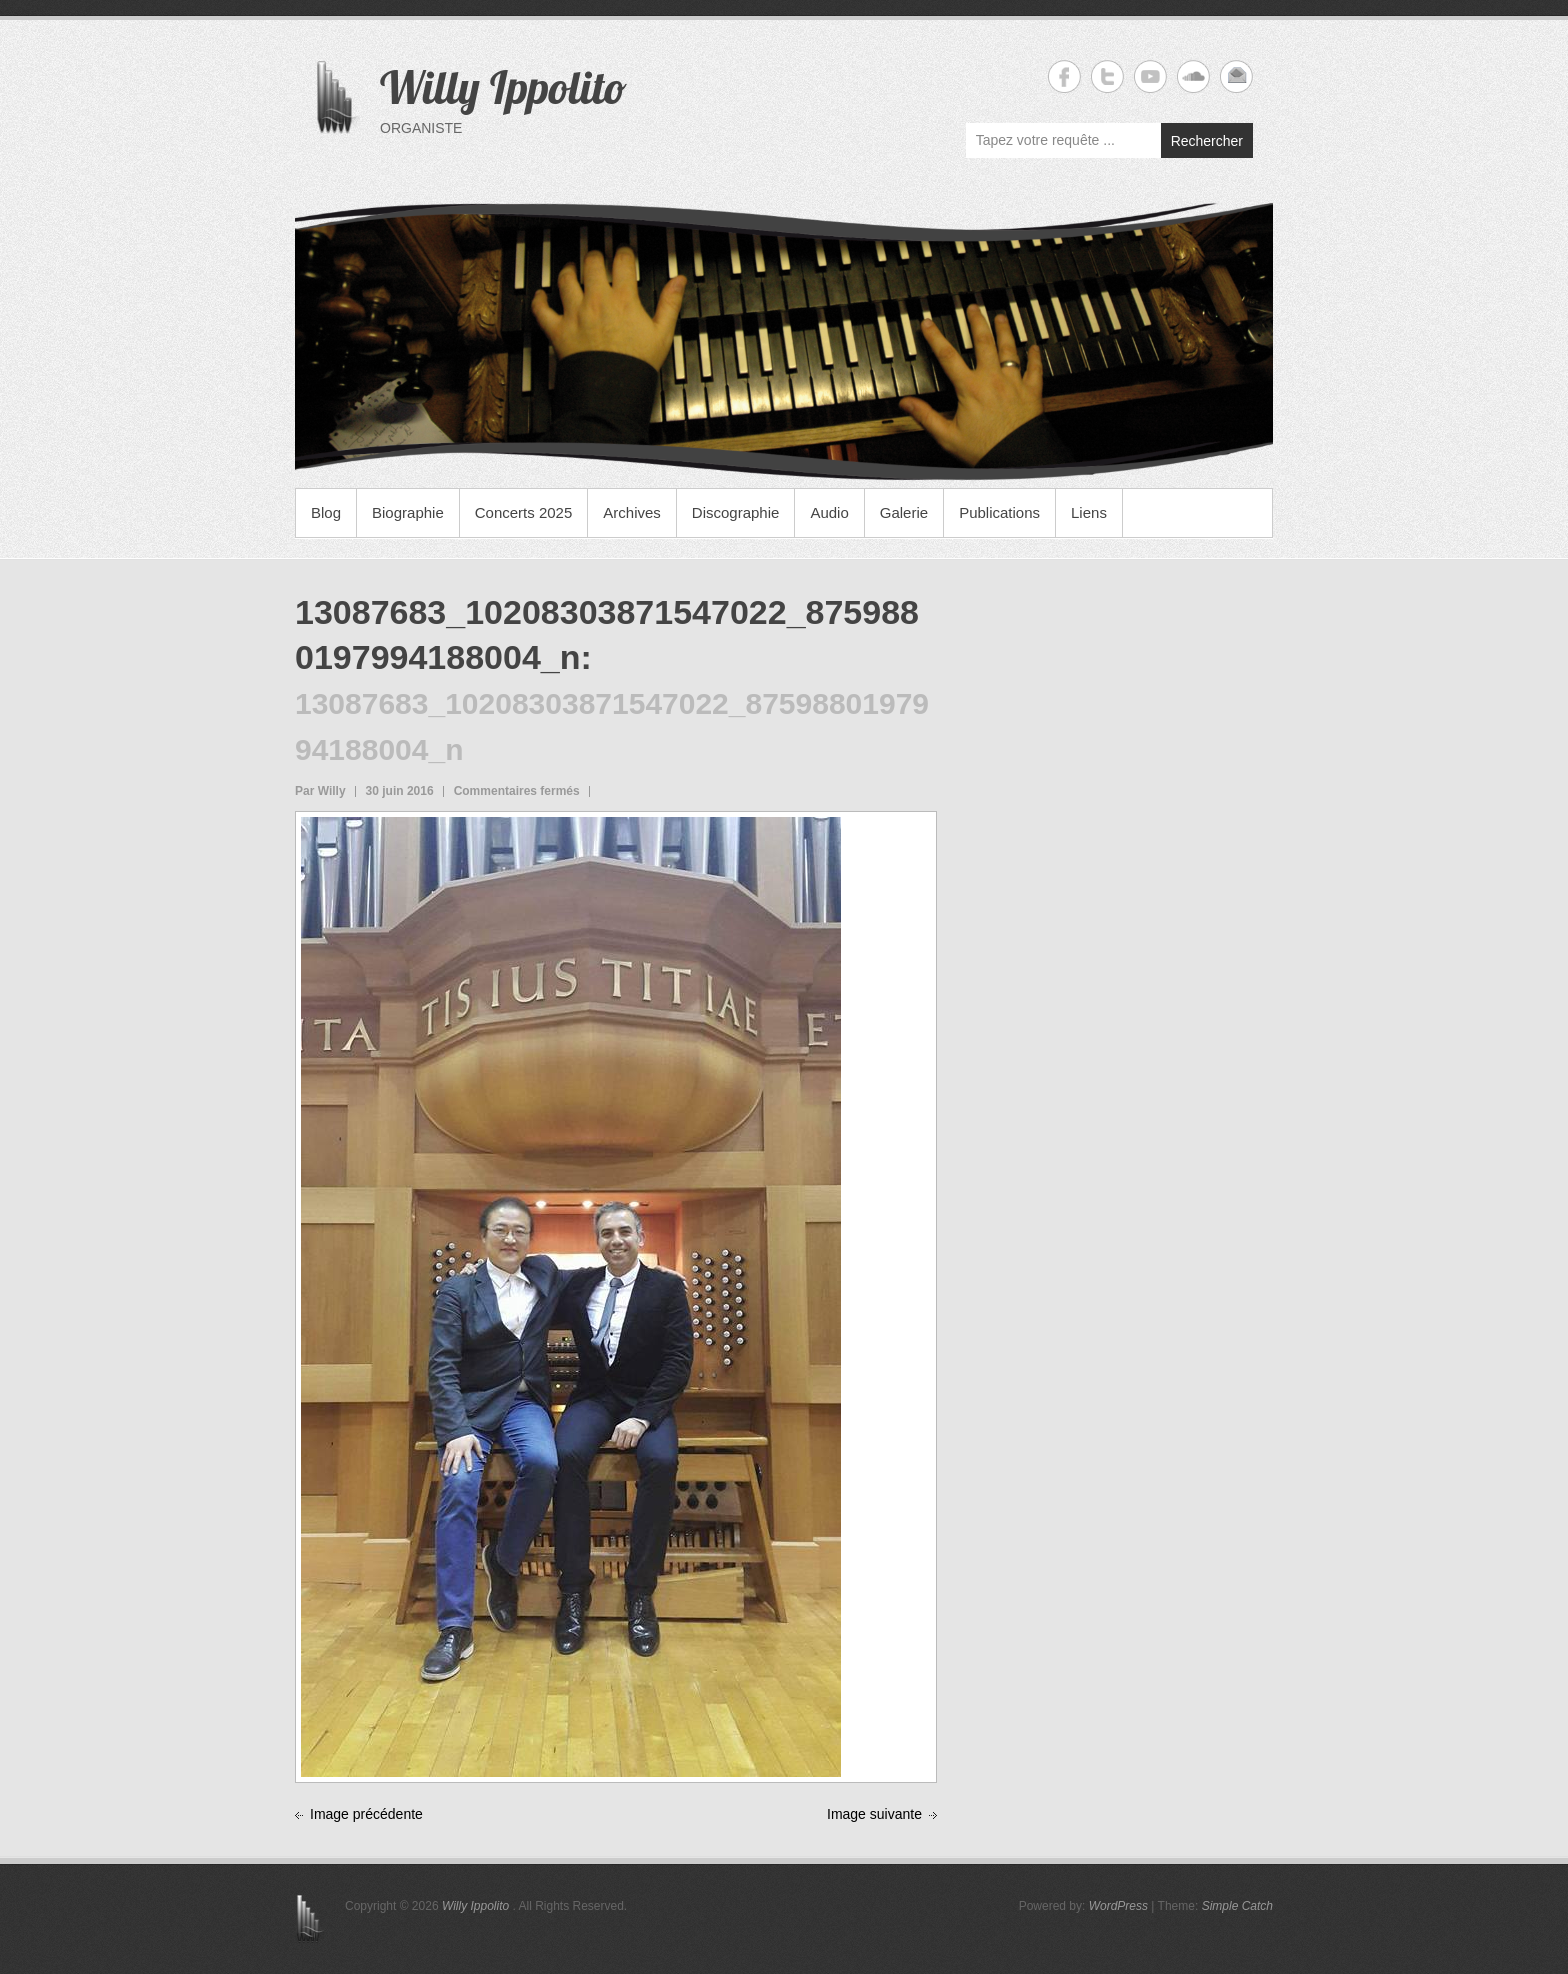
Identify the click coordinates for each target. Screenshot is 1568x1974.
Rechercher (1207, 141)
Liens (1089, 512)
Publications (999, 512)
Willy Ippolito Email (1236, 76)
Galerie (904, 512)
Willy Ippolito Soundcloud (1193, 76)
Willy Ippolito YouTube (1150, 76)
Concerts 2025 (524, 512)
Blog (326, 512)
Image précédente (366, 1814)
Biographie (408, 512)
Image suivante (874, 1814)
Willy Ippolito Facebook (1064, 76)
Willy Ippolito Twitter (1107, 76)
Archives (632, 512)
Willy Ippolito (503, 87)
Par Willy (320, 791)
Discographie (736, 512)
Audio (829, 512)
